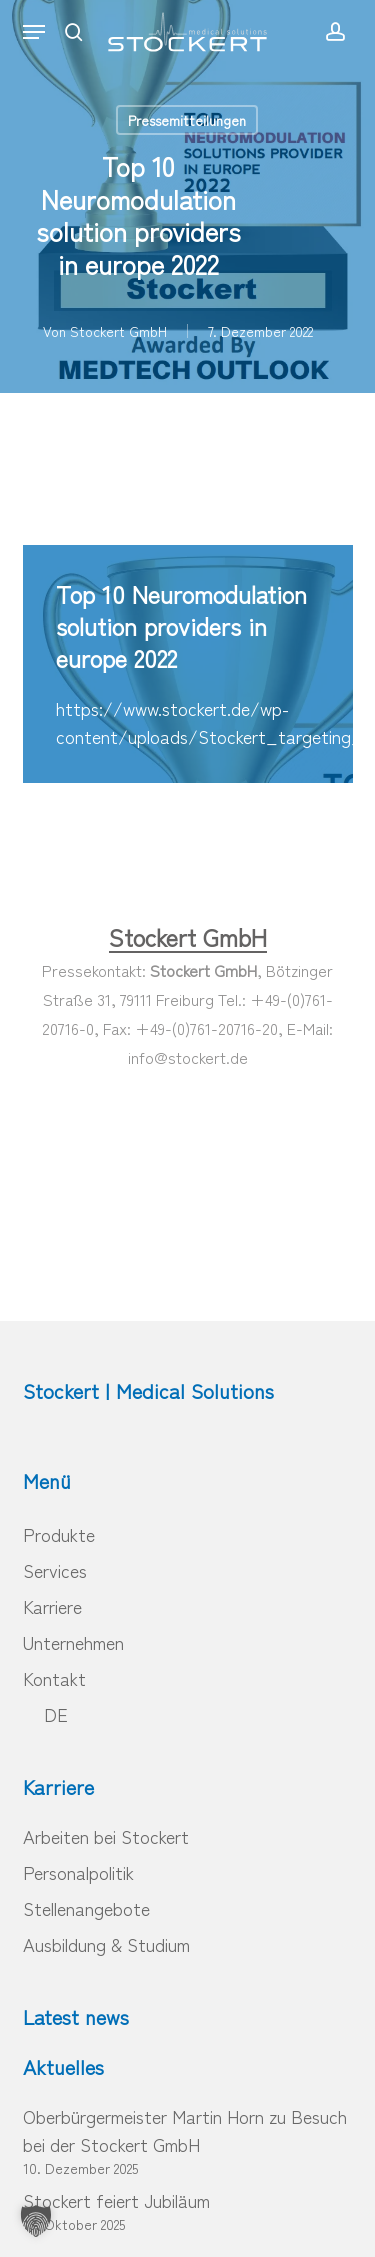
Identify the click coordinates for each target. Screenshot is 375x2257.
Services (55, 1570)
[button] (34, 32)
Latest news (76, 2016)
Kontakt (54, 1678)
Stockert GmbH (118, 331)
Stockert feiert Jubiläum (116, 2200)
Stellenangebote (86, 1908)
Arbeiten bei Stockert (106, 1836)
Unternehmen (73, 1642)
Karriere (52, 1606)
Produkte (59, 1534)
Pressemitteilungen (187, 120)
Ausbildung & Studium (106, 1944)
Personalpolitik (78, 1872)
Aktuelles (63, 2066)
